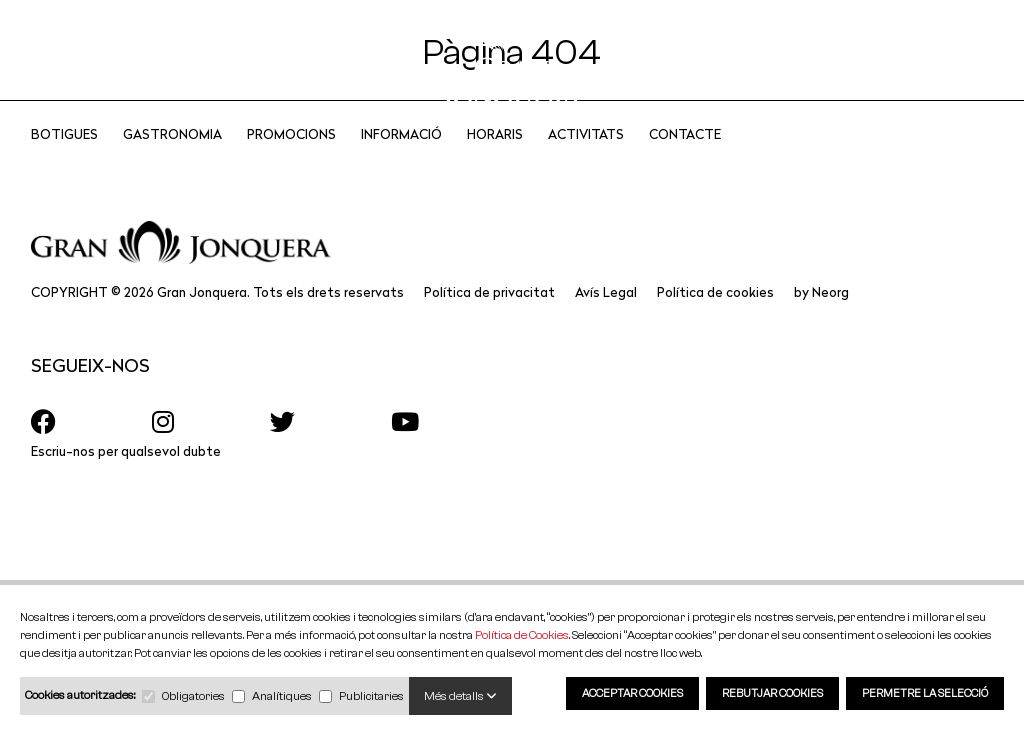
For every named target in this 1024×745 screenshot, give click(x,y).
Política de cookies (715, 318)
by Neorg (821, 318)
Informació (401, 160)
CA (887, 60)
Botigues (64, 160)
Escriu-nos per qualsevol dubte (126, 477)
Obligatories (193, 695)
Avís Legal (606, 318)
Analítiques (282, 695)
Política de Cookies (522, 634)
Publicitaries (371, 695)
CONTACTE (685, 160)
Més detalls (460, 695)
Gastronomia (172, 160)
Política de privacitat (489, 318)
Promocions (291, 160)
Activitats (586, 160)
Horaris (495, 160)
